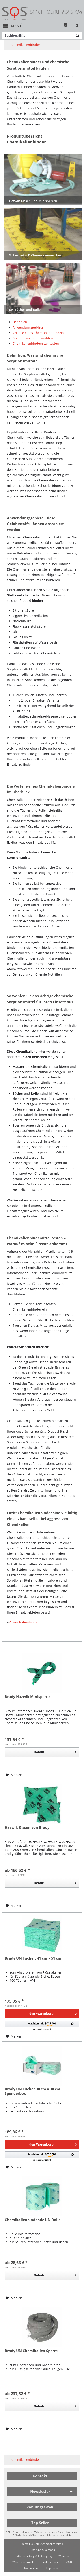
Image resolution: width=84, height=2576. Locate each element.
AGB (69, 2562)
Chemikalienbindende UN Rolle (32, 2220)
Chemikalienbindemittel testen (36, 343)
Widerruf (63, 2556)
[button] (42, 2026)
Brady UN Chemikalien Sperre (31, 2351)
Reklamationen (51, 2562)
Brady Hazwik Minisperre (27, 1696)
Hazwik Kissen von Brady (27, 1827)
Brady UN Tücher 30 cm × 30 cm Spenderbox (32, 2091)
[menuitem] (12, 25)
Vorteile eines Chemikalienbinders (38, 333)
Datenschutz (32, 2568)
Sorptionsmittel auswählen (33, 338)
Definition (20, 322)
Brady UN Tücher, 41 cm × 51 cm (33, 1958)
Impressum (53, 2568)
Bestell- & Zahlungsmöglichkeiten (42, 2544)
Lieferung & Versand (42, 2550)
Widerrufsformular (24, 2562)
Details (55, 1751)
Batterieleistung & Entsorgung (33, 2556)
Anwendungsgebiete (28, 327)
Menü (13, 25)
